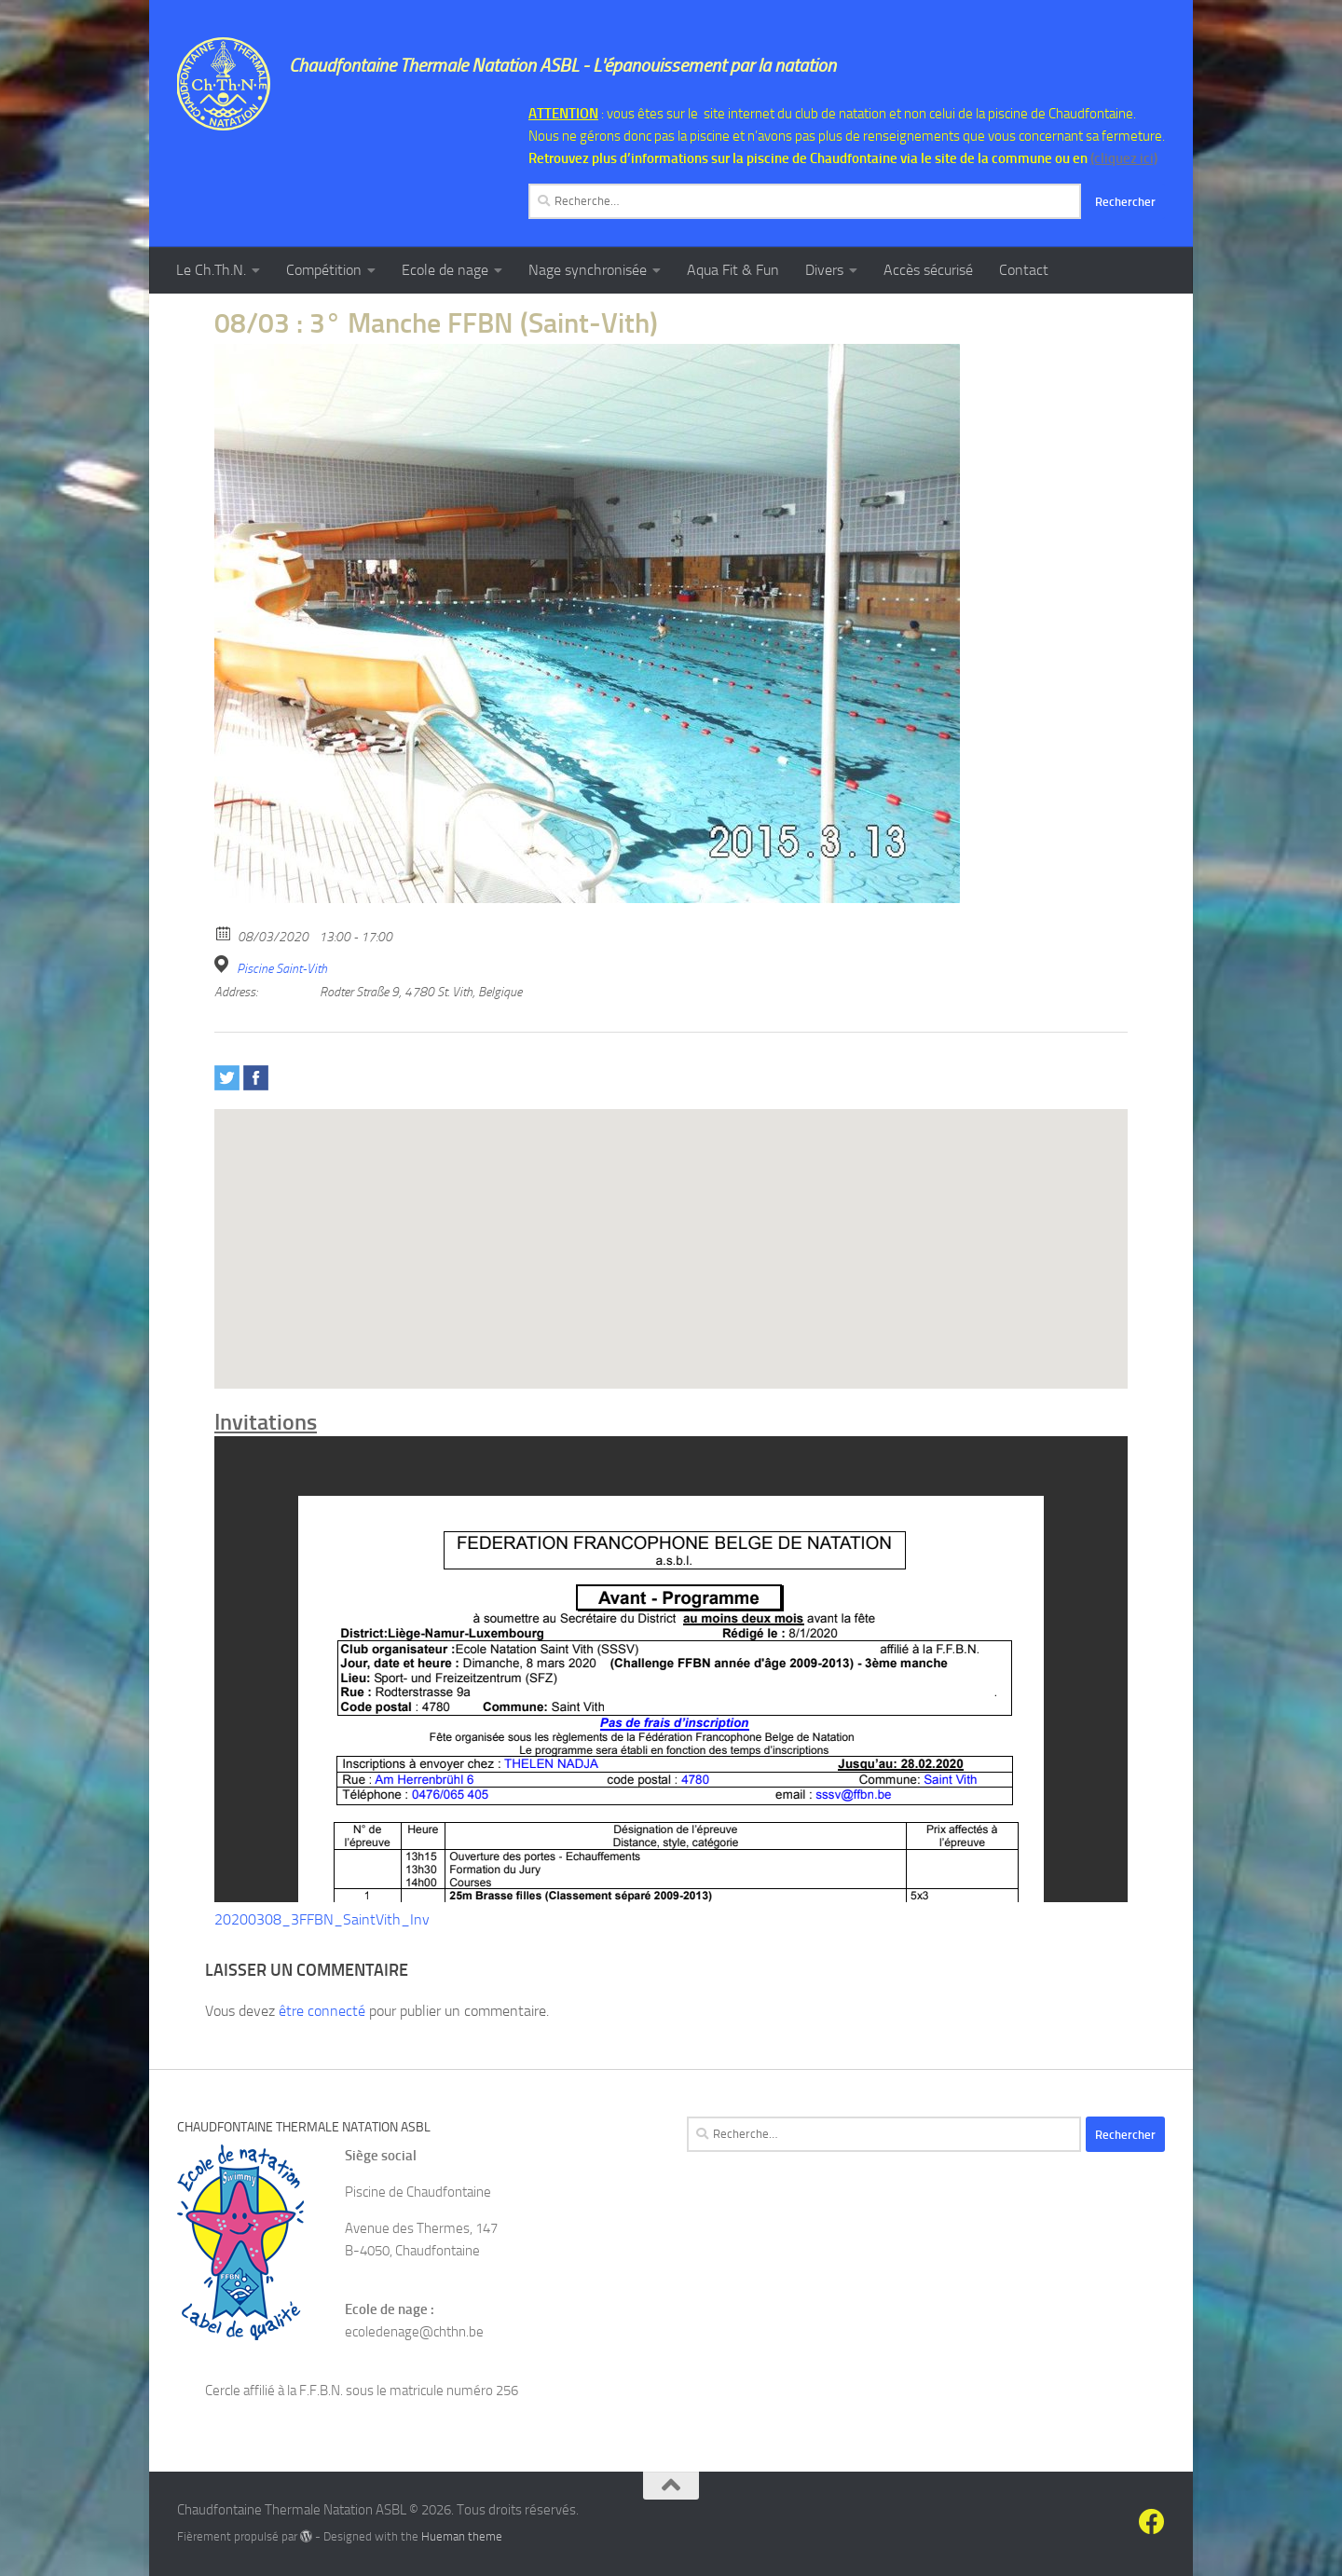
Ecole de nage (445, 270)
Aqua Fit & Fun (733, 270)
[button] (671, 1231)
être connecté (322, 2011)
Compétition (324, 270)
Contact (1023, 270)
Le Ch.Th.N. (211, 270)
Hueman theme (461, 2536)
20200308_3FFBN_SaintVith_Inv (322, 1919)
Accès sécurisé (928, 270)
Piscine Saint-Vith (282, 969)
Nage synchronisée (587, 270)
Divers (824, 270)
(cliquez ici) (1123, 158)
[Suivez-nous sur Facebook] (1152, 2522)
